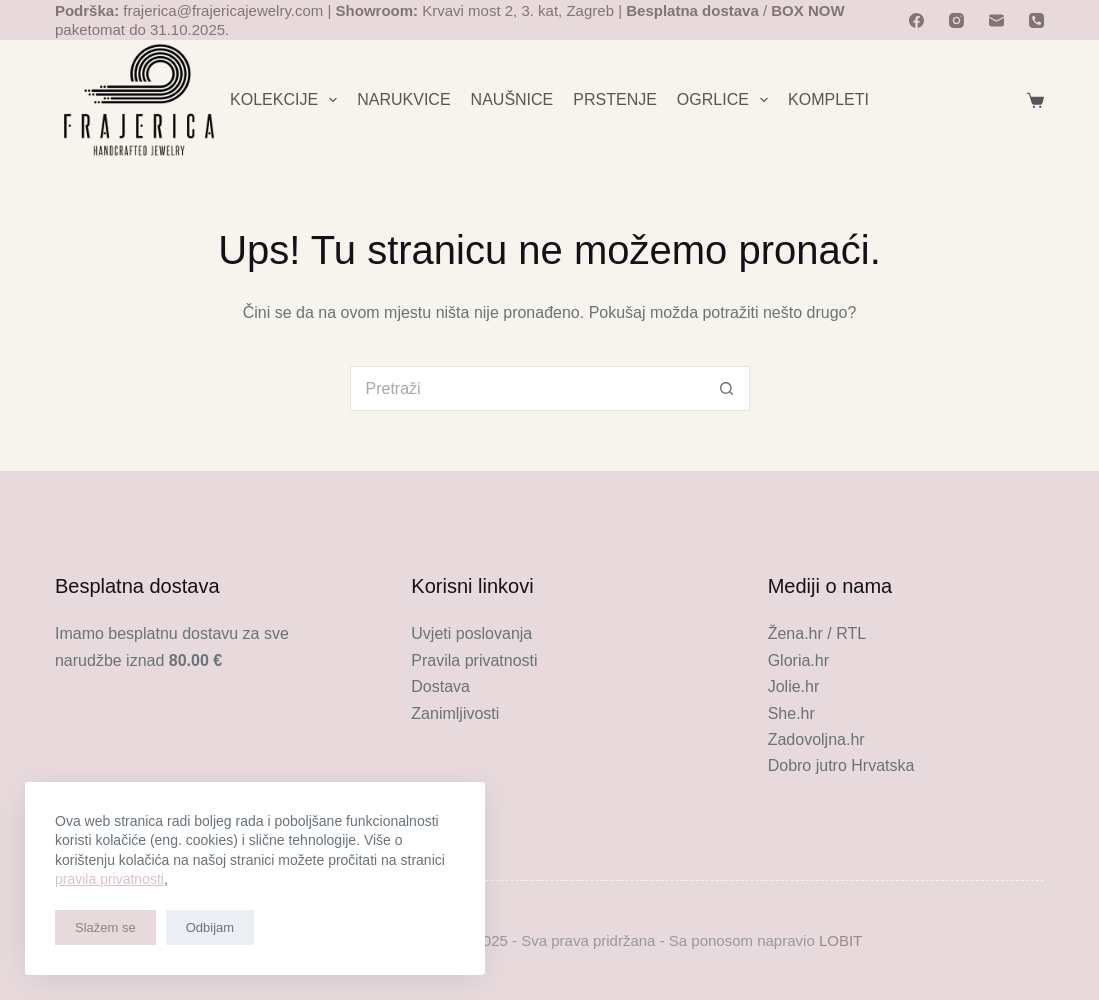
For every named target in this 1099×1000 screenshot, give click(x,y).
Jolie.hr (794, 686)
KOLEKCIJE (287, 100)
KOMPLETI (828, 99)
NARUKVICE (403, 99)
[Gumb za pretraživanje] (727, 388)
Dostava (440, 686)
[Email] (996, 20)
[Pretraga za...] (527, 388)
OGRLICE (726, 100)
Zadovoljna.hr (816, 739)
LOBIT (840, 940)
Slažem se (105, 927)
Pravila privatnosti (474, 660)
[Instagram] (956, 20)
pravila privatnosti (109, 879)
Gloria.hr (798, 660)
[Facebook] (916, 20)
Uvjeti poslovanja (471, 633)
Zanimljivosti (455, 713)
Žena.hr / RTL (817, 633)
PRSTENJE (615, 99)
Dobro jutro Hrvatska (841, 765)
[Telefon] (1036, 20)
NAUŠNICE (512, 99)
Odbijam (210, 927)
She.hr (791, 713)
